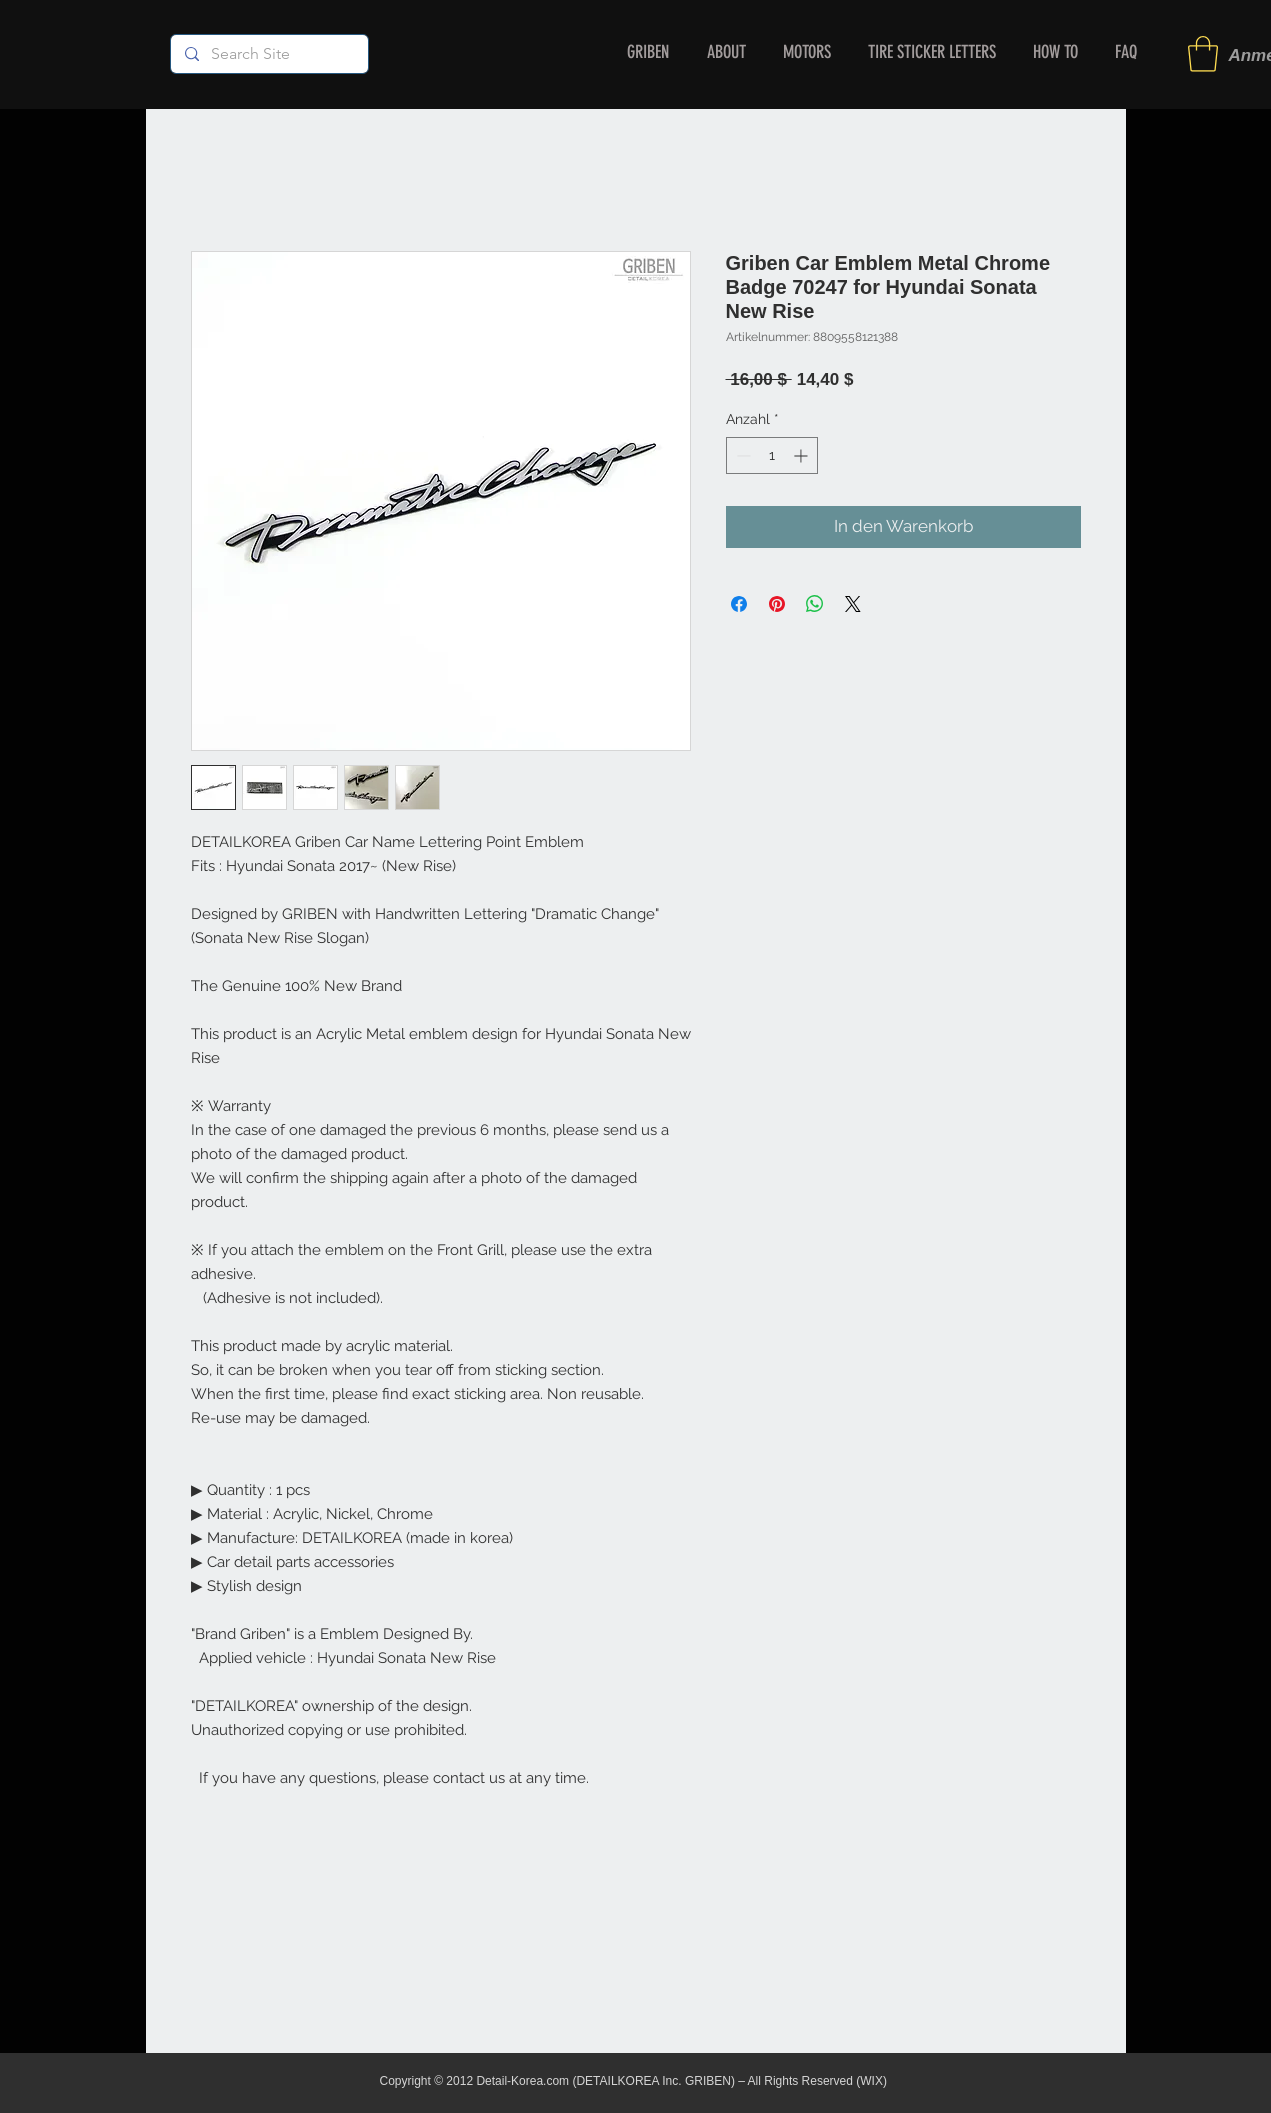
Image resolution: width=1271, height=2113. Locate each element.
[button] (1203, 54)
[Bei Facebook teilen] (739, 604)
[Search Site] (268, 54)
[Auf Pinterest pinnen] (777, 604)
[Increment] (802, 455)
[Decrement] (741, 455)
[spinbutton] (772, 455)
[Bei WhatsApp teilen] (815, 604)
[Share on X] (853, 604)
